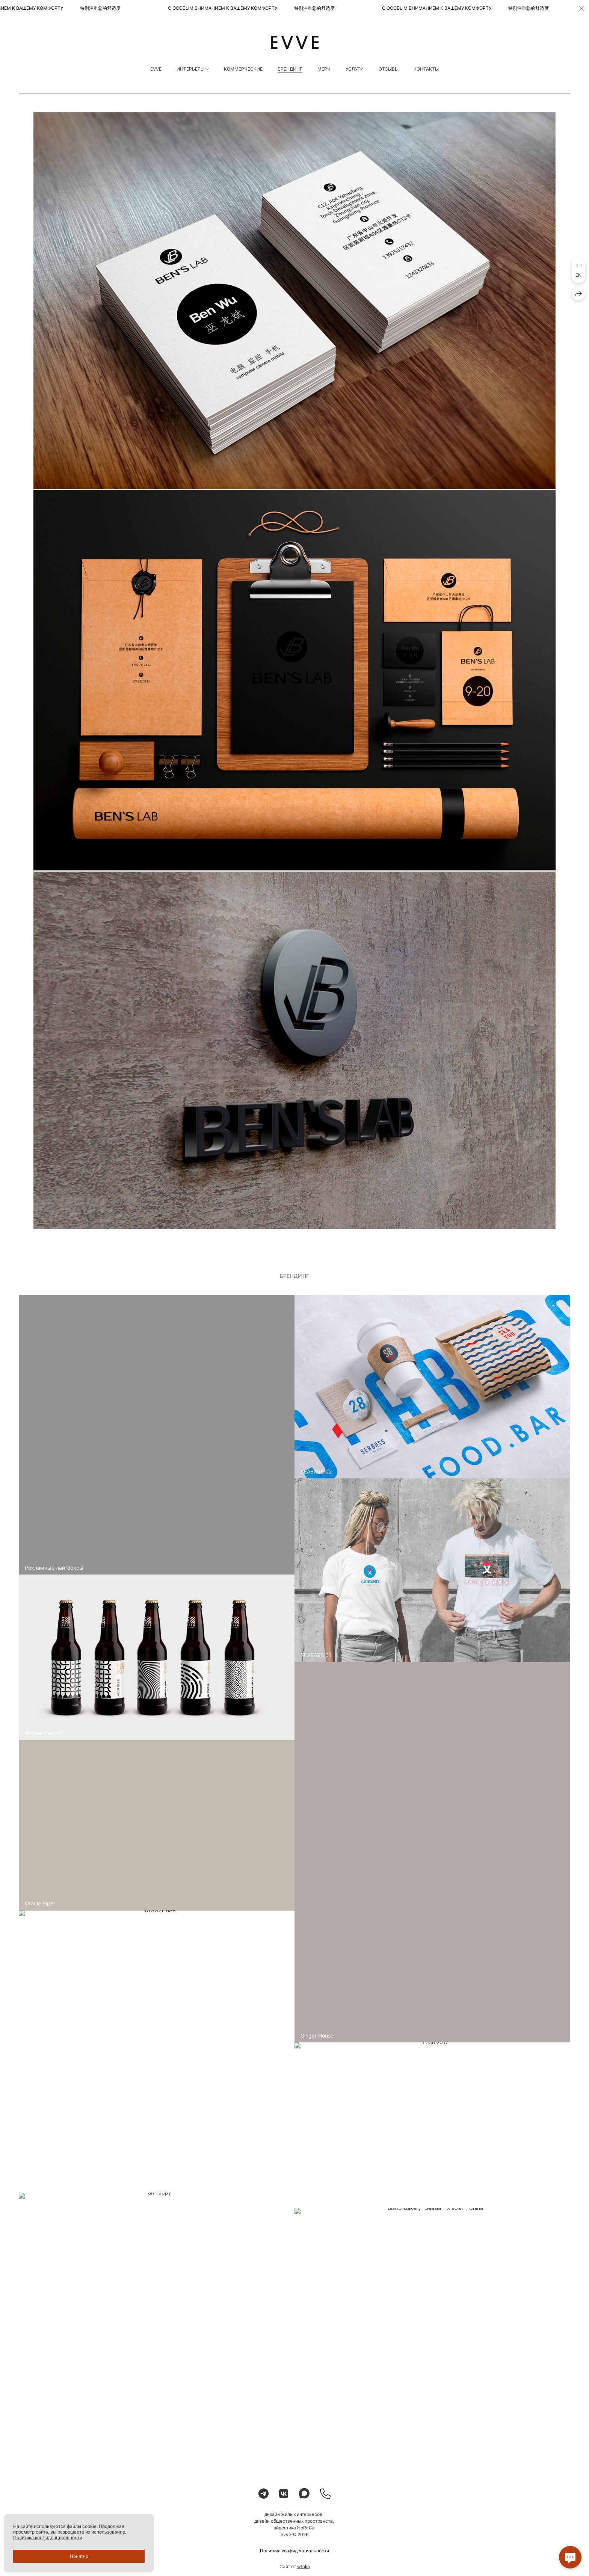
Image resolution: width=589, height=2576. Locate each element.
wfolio (303, 2569)
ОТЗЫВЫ (389, 69)
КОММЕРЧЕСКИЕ (243, 69)
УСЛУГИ (355, 69)
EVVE (156, 69)
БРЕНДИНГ (290, 69)
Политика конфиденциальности (294, 2553)
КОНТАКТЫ (426, 69)
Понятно (79, 2556)
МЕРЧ (324, 69)
